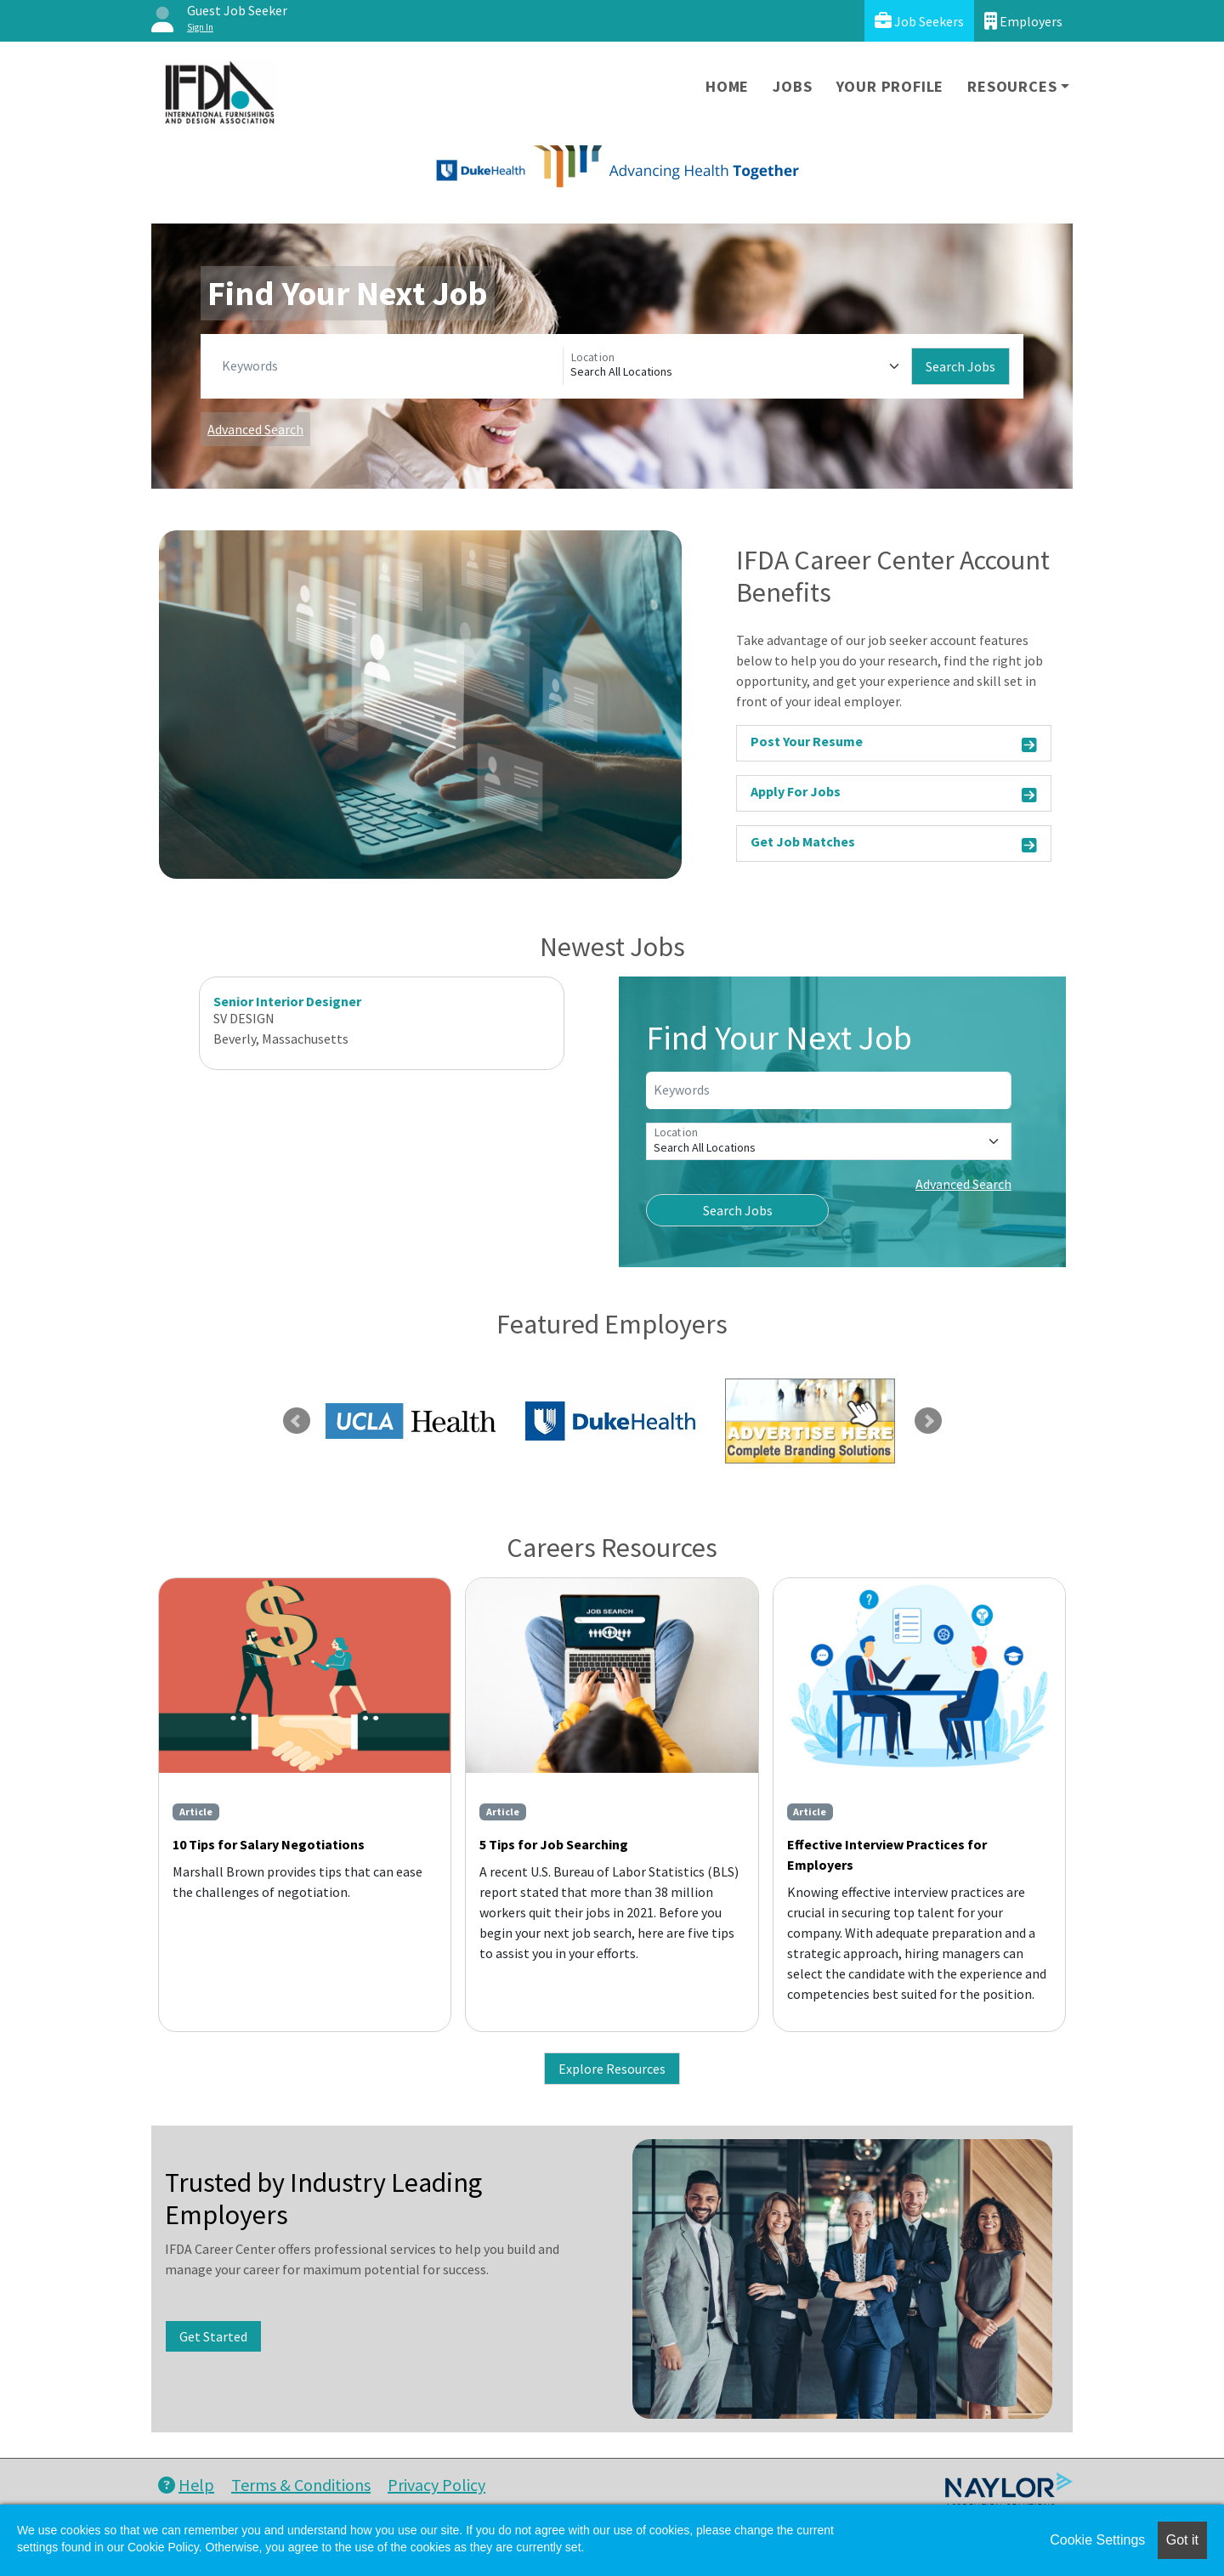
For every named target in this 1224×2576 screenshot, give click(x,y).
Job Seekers (919, 20)
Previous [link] (296, 1421)
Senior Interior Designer (287, 1001)
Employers (1023, 20)
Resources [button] (1012, 86)
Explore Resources (612, 2068)
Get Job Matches (894, 844)
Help (186, 2484)
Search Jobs (960, 366)
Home (727, 86)
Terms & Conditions (301, 2484)
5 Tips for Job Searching (553, 1844)
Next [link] (928, 1421)
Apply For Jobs (894, 794)
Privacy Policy (436, 2484)
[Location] (737, 366)
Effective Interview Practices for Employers (887, 1854)
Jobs (792, 86)
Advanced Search (255, 429)
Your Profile (890, 86)
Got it (1182, 2540)
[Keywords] (389, 366)
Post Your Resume (894, 744)
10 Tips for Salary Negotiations (269, 1844)
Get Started (213, 2336)
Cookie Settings (1097, 2540)
